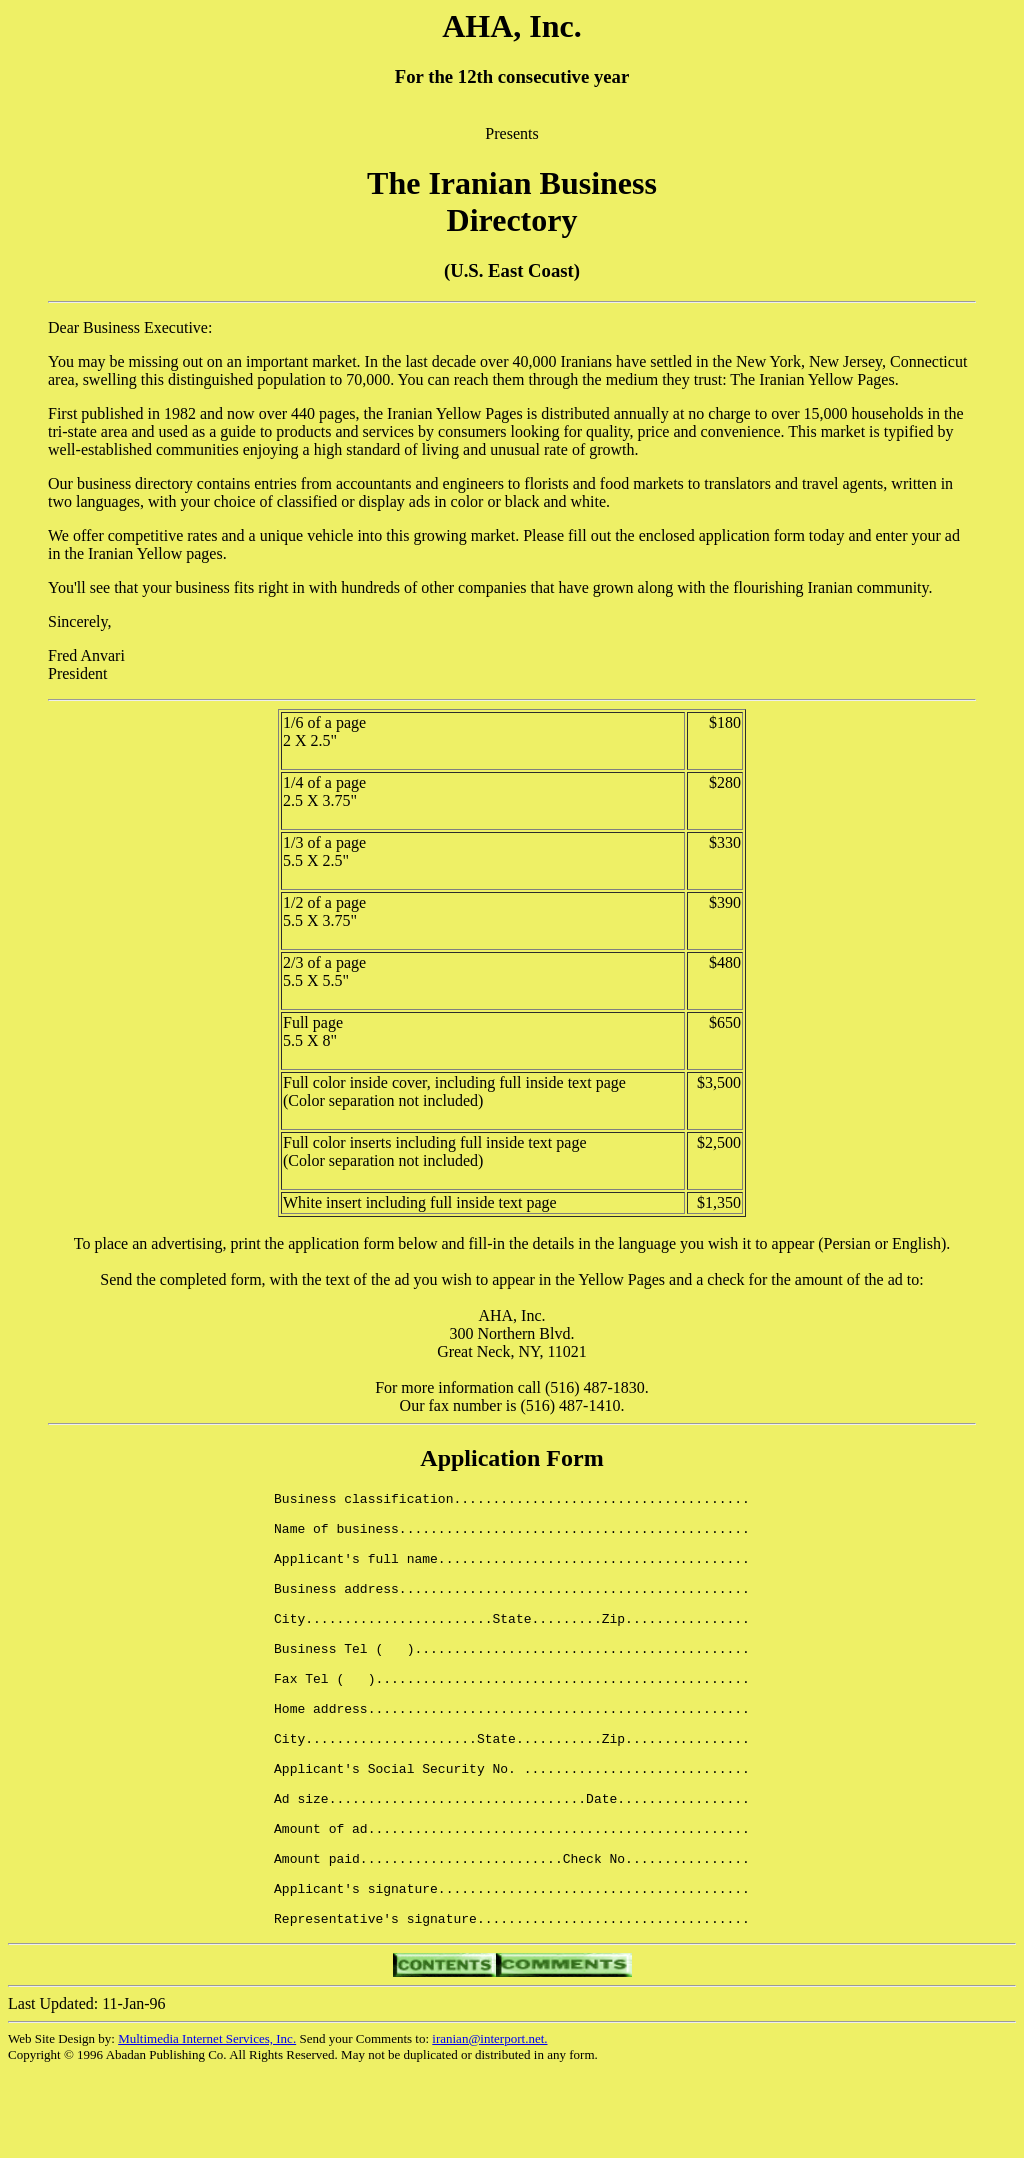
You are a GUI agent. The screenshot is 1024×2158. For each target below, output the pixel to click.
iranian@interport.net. (489, 2125)
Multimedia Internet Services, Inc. (207, 2125)
